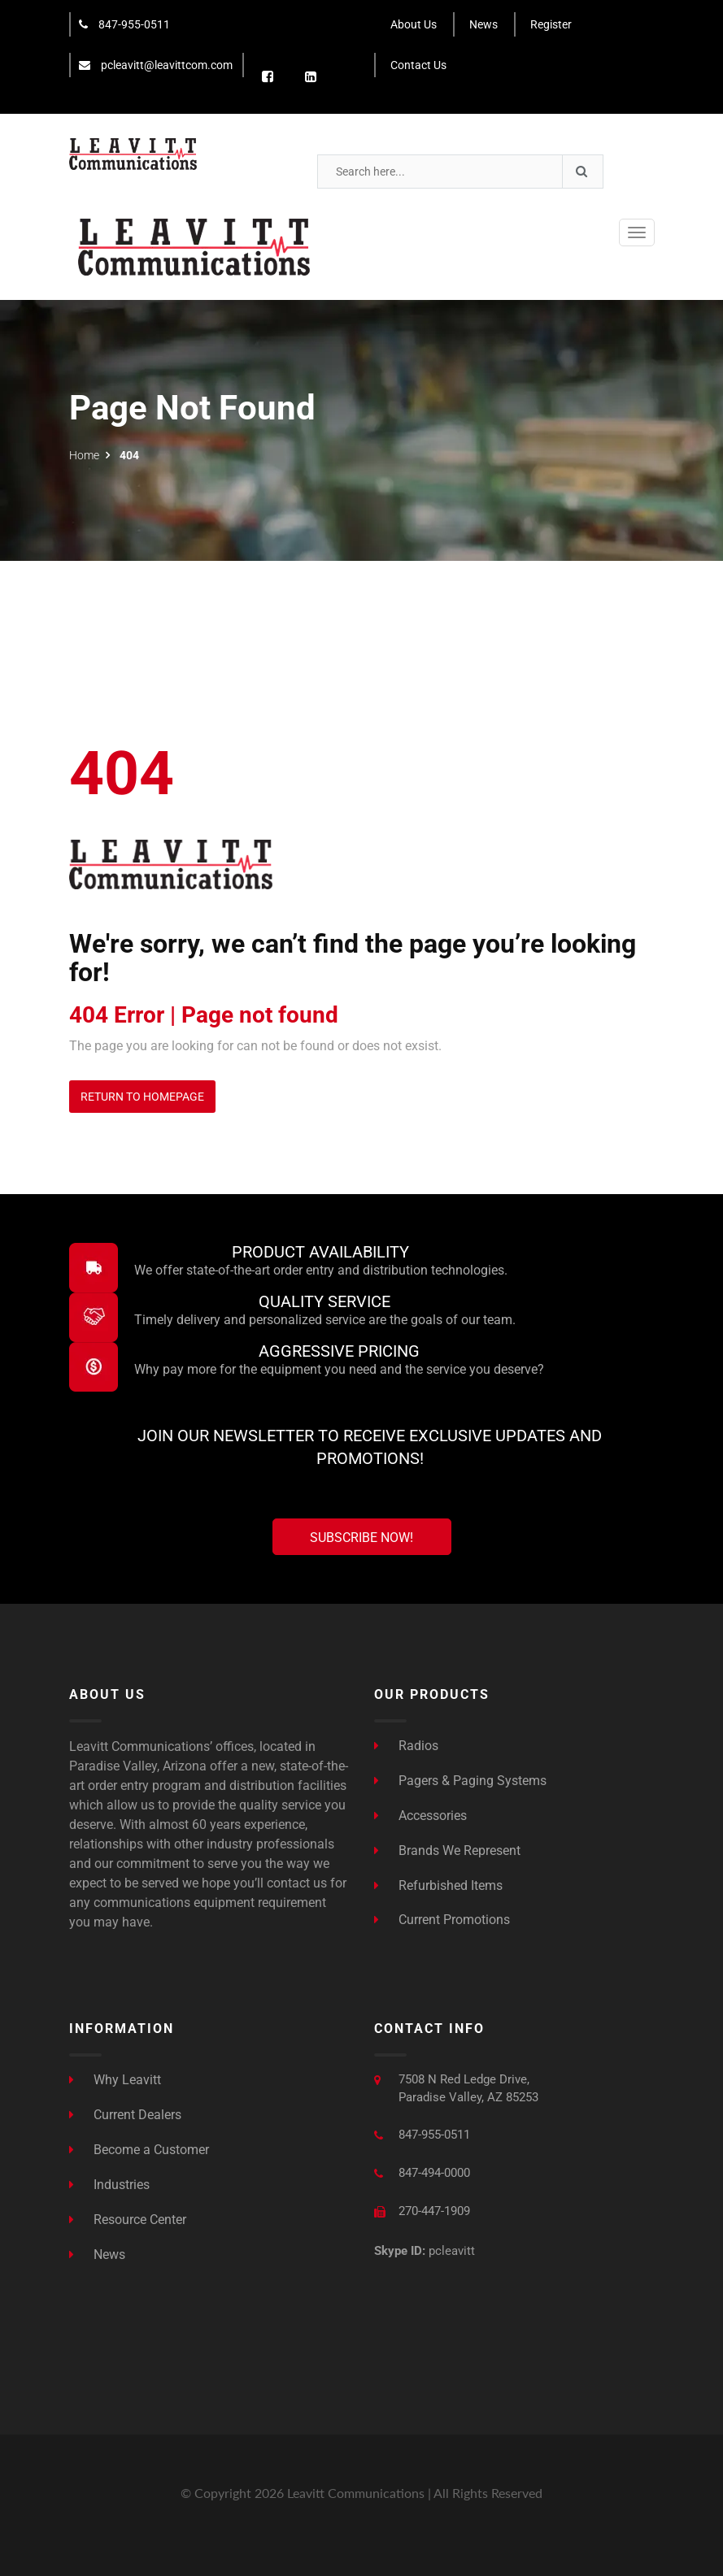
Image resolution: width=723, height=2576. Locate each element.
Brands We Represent (447, 1849)
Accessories (420, 1815)
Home (84, 455)
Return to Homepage (142, 1096)
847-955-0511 (124, 24)
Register (551, 24)
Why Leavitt (115, 2079)
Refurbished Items (438, 1884)
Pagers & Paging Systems (460, 1780)
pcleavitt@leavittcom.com (156, 65)
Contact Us (418, 65)
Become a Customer (139, 2149)
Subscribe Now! (361, 1537)
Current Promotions (442, 1919)
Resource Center (127, 2218)
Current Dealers (125, 2114)
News (483, 24)
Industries (109, 2184)
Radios (406, 1745)
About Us (413, 24)
